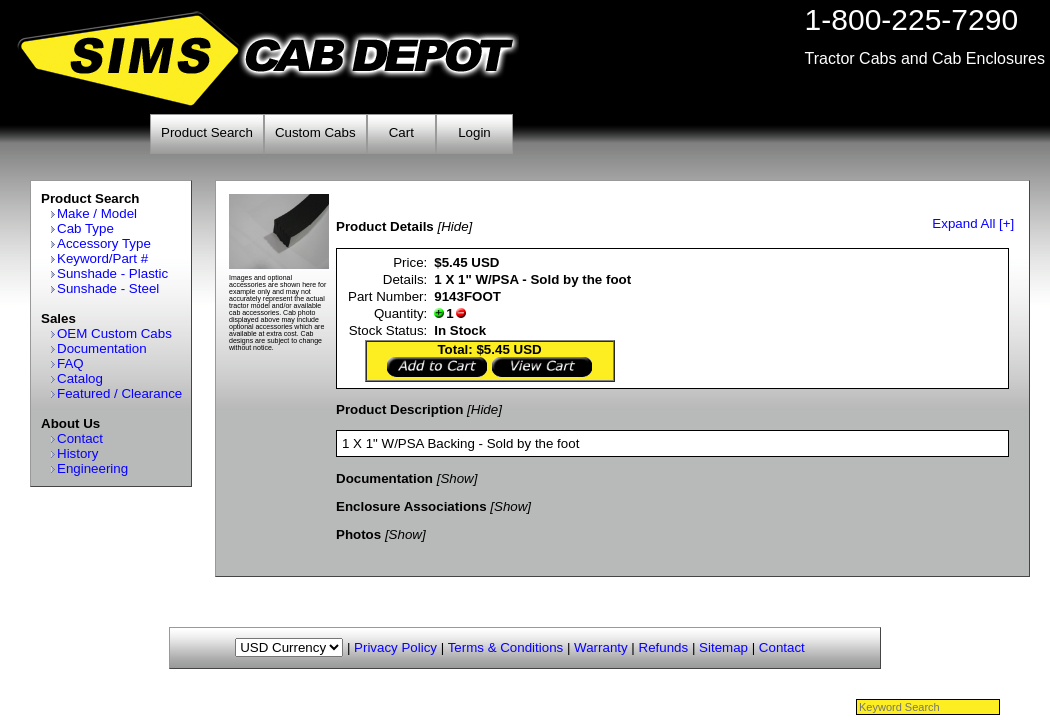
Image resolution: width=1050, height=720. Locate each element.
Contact (80, 438)
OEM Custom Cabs (114, 333)
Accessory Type (104, 243)
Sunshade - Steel (108, 288)
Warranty (601, 647)
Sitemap (723, 647)
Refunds (664, 647)
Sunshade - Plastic (112, 273)
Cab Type (85, 228)
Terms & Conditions (506, 647)
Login (474, 132)
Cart (401, 132)
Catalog (80, 378)
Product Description (399, 409)
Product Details (385, 226)
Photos (358, 534)
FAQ (70, 363)
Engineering (92, 468)
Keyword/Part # (102, 258)
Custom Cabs (315, 132)
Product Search (207, 132)
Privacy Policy (395, 647)
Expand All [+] (973, 223)
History (77, 453)
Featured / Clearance (119, 393)
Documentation (102, 348)
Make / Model (97, 213)
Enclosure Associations (411, 506)
